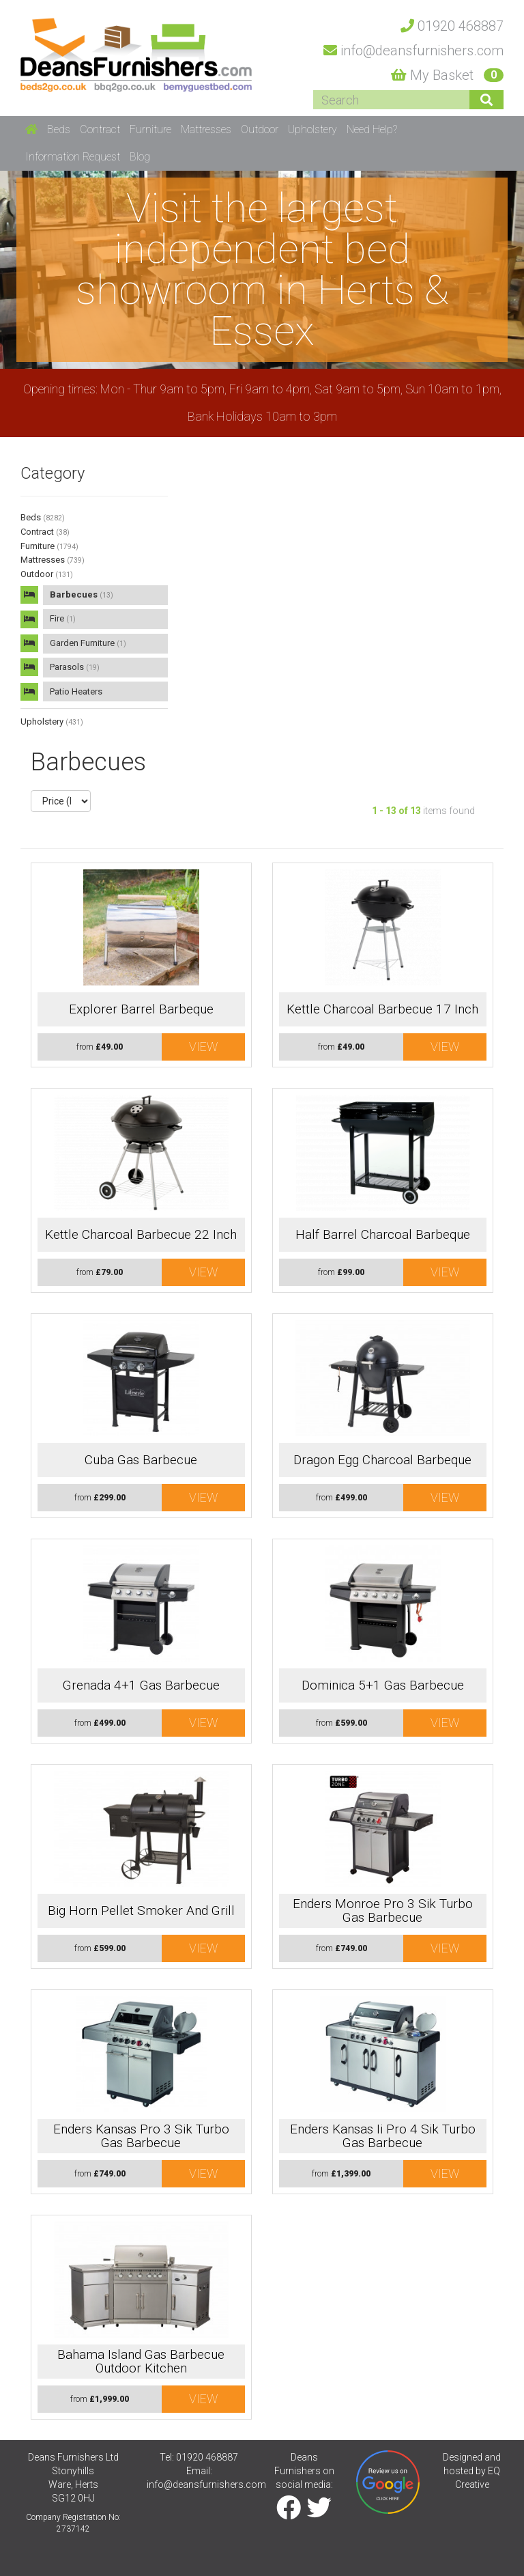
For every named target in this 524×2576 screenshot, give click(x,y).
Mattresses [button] (206, 129)
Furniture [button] (150, 129)
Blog (140, 156)
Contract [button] (100, 129)
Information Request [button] (72, 156)
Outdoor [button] (259, 129)
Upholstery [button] (312, 129)
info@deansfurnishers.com (206, 2484)
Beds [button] (58, 129)
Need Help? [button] (372, 129)
